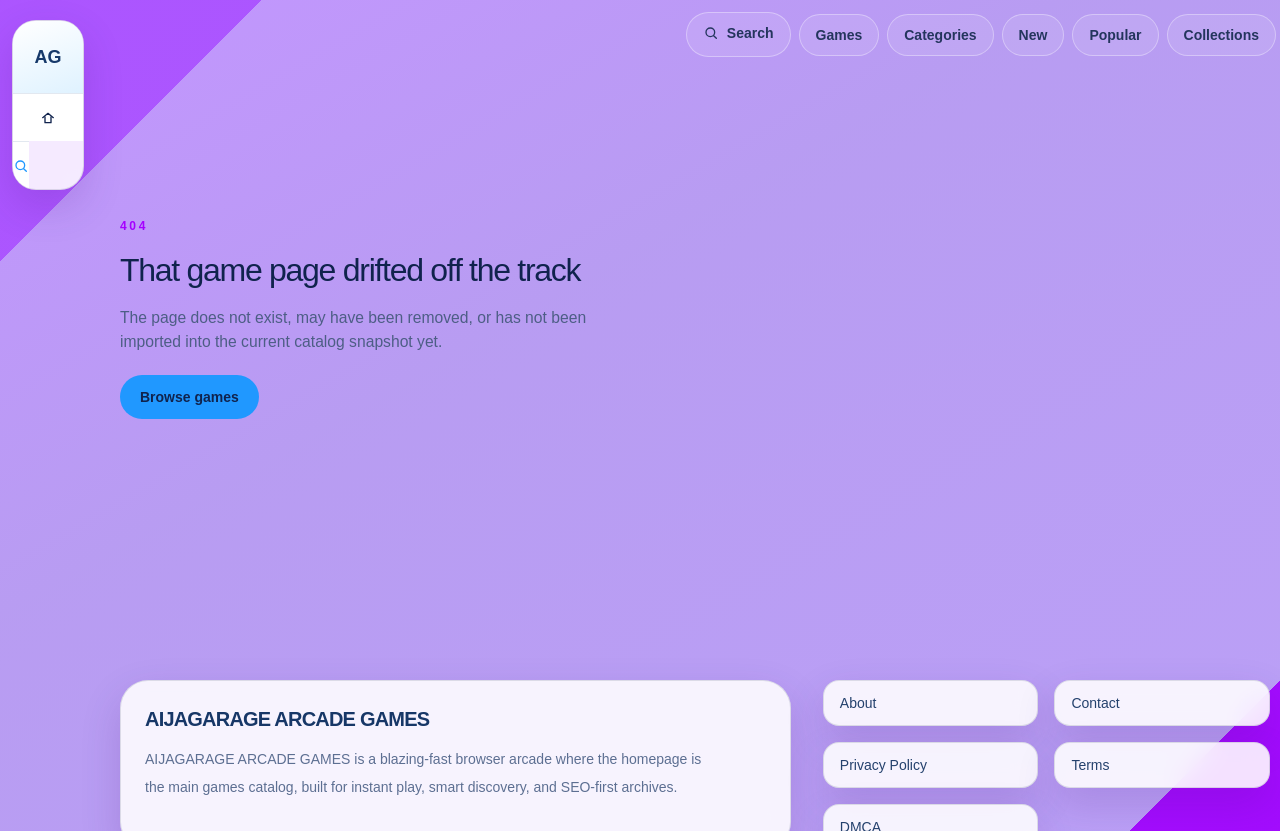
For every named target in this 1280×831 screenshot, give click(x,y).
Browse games (189, 397)
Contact (1095, 703)
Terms (1090, 765)
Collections (1221, 35)
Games (839, 35)
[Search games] (21, 165)
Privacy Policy (883, 765)
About (858, 703)
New (1033, 35)
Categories (940, 35)
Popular (1115, 35)
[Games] (48, 117)
